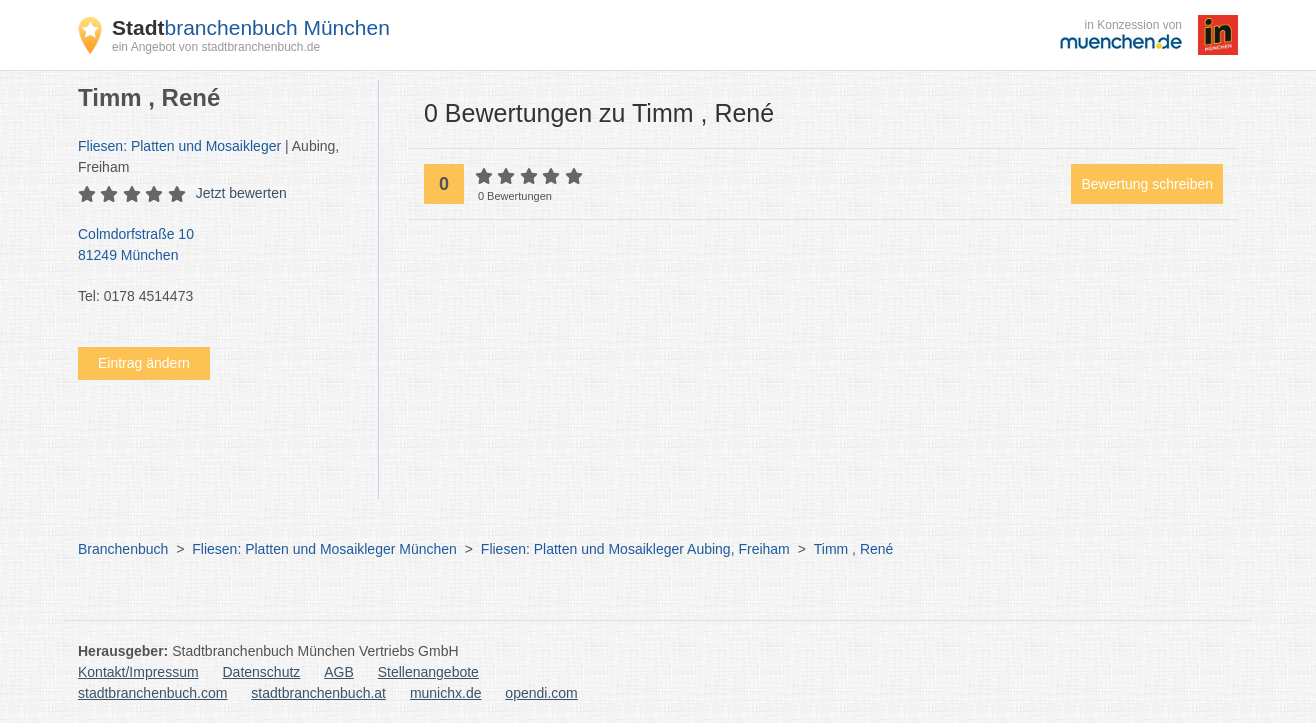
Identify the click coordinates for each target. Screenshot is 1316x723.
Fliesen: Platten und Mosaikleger (179, 146)
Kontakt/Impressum (138, 672)
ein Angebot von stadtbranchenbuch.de (216, 47)
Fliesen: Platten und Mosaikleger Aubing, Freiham (635, 549)
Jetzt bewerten (241, 193)
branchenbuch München (251, 27)
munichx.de (446, 693)
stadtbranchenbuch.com (152, 693)
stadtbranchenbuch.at (318, 693)
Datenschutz (262, 672)
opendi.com (541, 693)
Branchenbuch (123, 549)
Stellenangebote (428, 672)
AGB (339, 672)
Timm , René (854, 549)
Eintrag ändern (144, 363)
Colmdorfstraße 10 (218, 246)
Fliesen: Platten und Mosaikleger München (324, 549)
